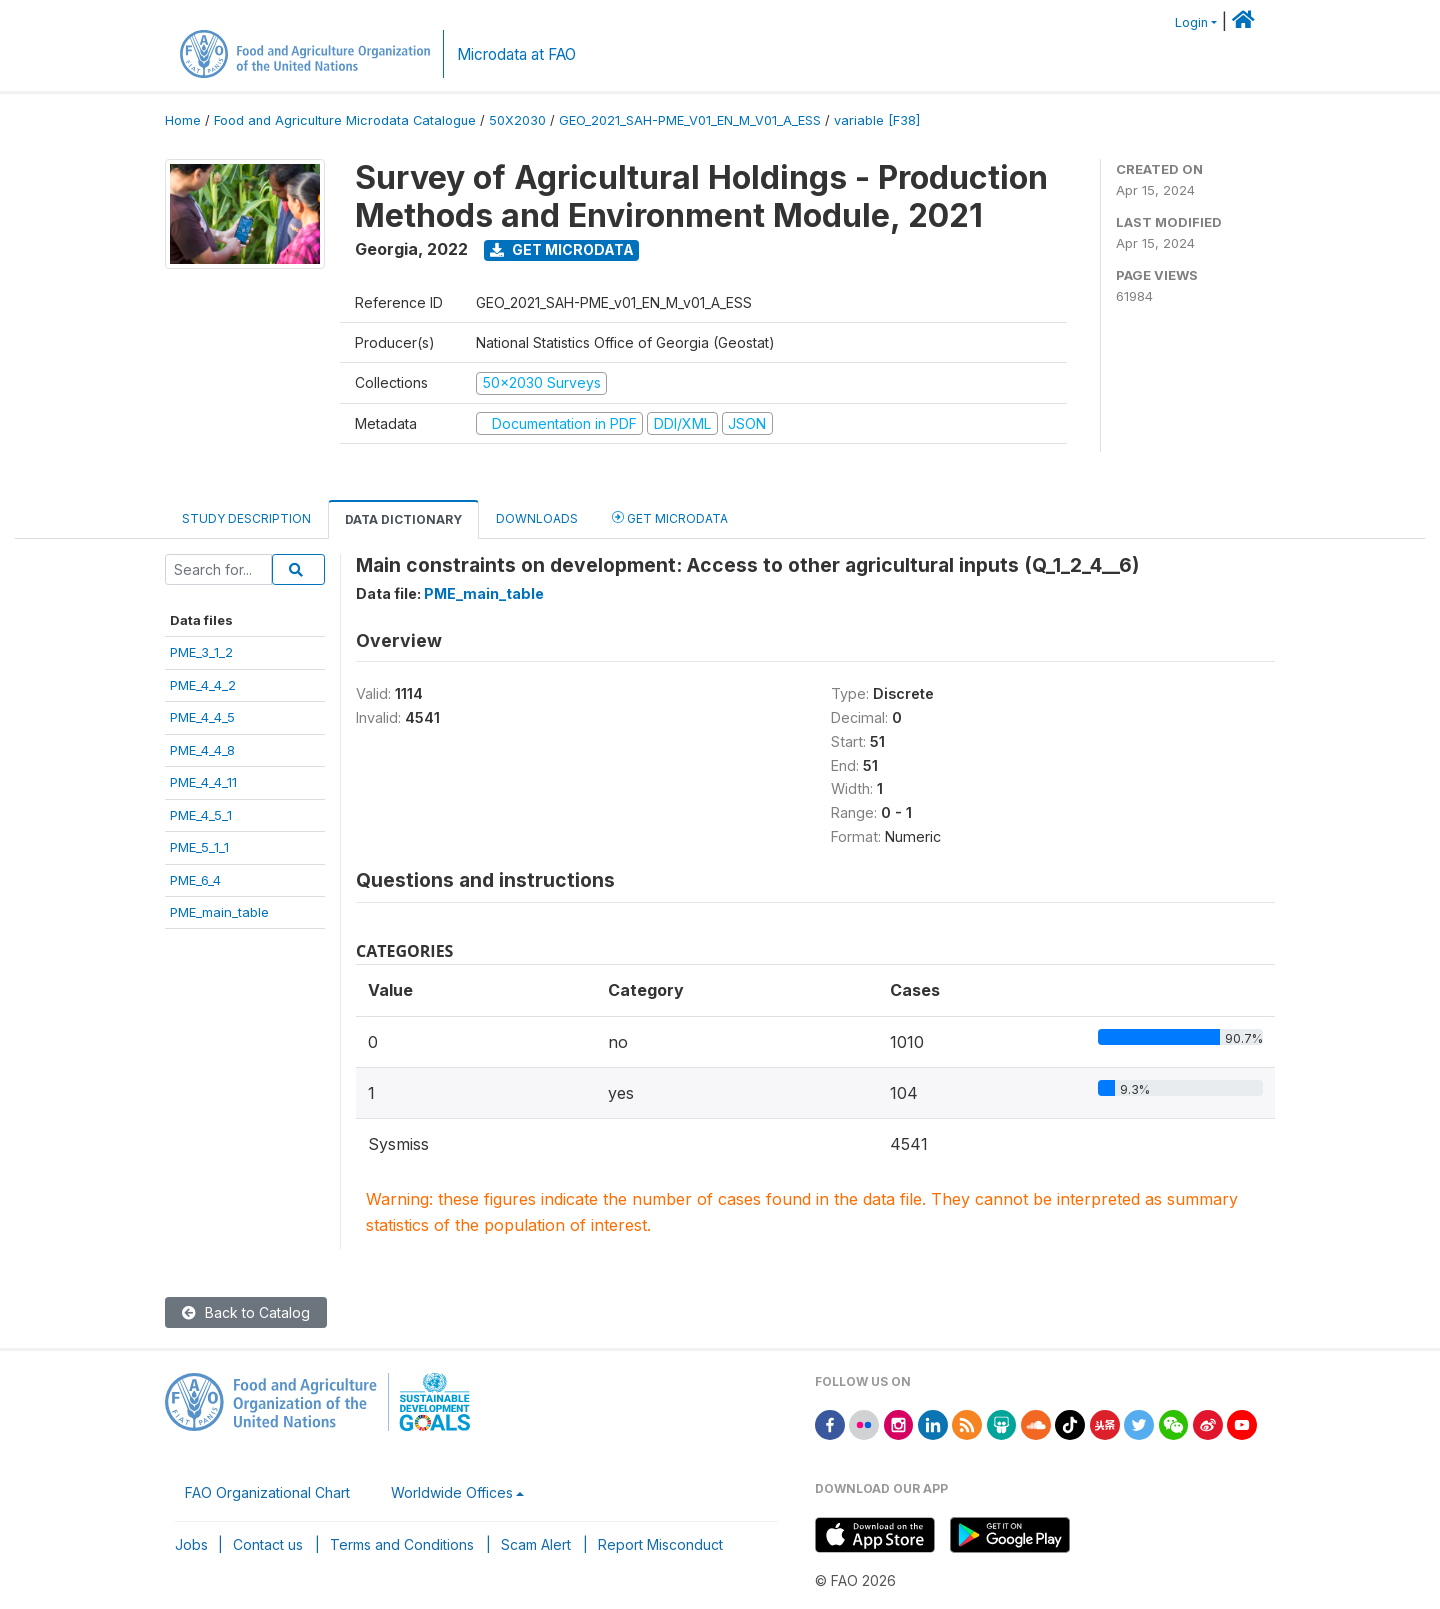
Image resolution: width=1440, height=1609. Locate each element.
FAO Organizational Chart (267, 1492)
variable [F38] (877, 120)
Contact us (268, 1544)
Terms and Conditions (402, 1544)
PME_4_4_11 (203, 782)
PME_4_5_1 (201, 815)
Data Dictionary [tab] (403, 519)
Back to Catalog (246, 1312)
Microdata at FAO (516, 54)
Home (183, 120)
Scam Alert (536, 1544)
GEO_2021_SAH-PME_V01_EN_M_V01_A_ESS (690, 120)
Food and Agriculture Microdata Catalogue (345, 120)
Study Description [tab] (246, 518)
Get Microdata (562, 249)
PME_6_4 (195, 880)
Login (1191, 22)
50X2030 (517, 120)
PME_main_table (219, 912)
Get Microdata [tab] (670, 517)
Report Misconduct (660, 1544)
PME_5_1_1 (199, 847)
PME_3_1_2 (201, 652)
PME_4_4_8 (202, 750)
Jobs (191, 1544)
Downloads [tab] (537, 518)
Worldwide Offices (452, 1492)
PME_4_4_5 (202, 717)
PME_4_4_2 (203, 685)
